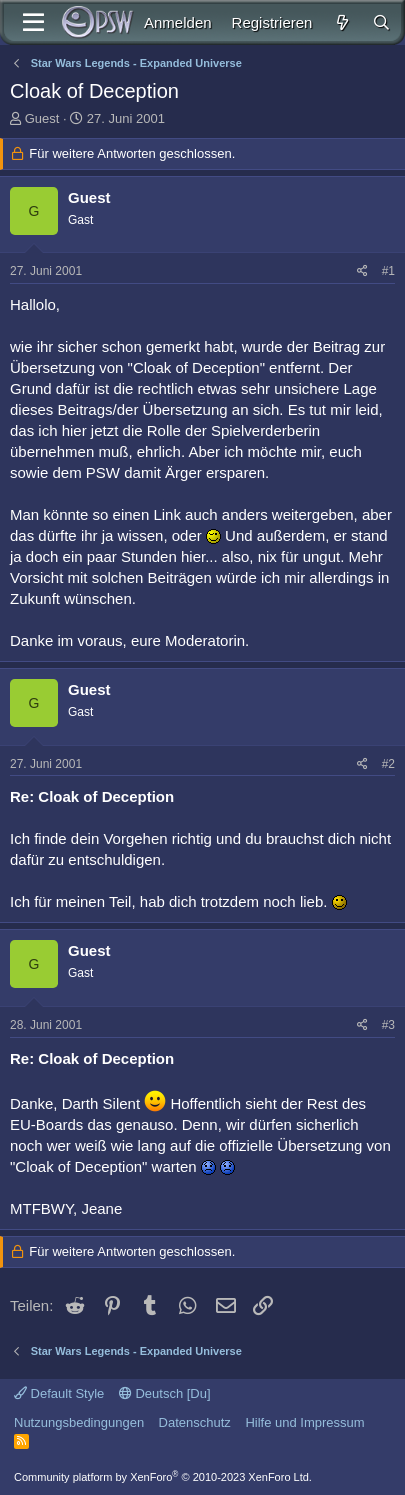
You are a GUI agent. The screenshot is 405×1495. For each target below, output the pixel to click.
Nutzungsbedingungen (79, 1422)
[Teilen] (362, 271)
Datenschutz (195, 1422)
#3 (388, 1025)
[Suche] (381, 22)
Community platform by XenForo (163, 1477)
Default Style (59, 1393)
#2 (388, 764)
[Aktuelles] (341, 22)
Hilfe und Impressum (304, 1422)
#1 (388, 271)
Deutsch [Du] (165, 1393)
